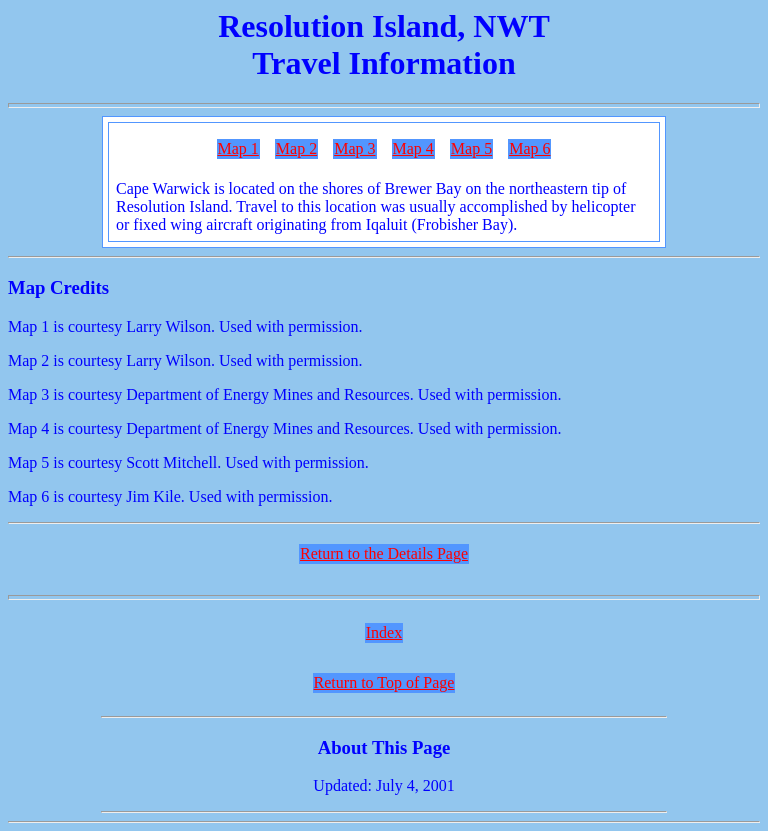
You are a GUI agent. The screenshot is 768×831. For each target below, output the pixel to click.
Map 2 (296, 148)
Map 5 (471, 148)
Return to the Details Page (384, 553)
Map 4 (413, 148)
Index (384, 632)
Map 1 (238, 148)
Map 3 (354, 148)
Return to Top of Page (384, 682)
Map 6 (529, 148)
